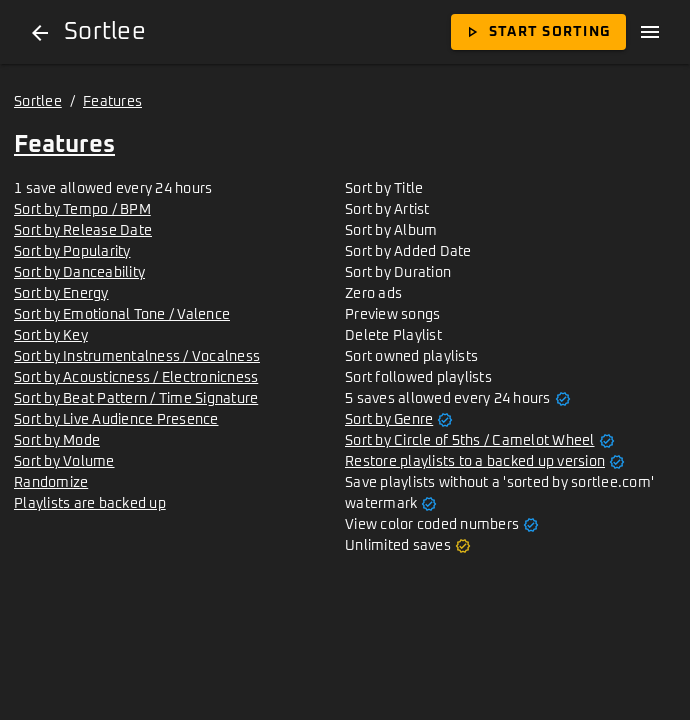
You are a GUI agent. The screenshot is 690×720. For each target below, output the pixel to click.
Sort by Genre (389, 420)
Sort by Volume (64, 462)
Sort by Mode (57, 441)
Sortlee (38, 102)
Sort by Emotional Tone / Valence (122, 315)
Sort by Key (51, 336)
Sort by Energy (61, 294)
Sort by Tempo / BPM (82, 210)
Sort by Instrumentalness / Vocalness (137, 357)
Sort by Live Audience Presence (116, 420)
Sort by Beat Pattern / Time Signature (136, 399)
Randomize (51, 483)
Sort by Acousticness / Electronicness (136, 378)
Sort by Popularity (72, 252)
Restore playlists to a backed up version (475, 462)
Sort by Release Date (83, 231)
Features (112, 102)
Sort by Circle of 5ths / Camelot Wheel (470, 441)
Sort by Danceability (79, 273)
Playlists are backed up (90, 504)
